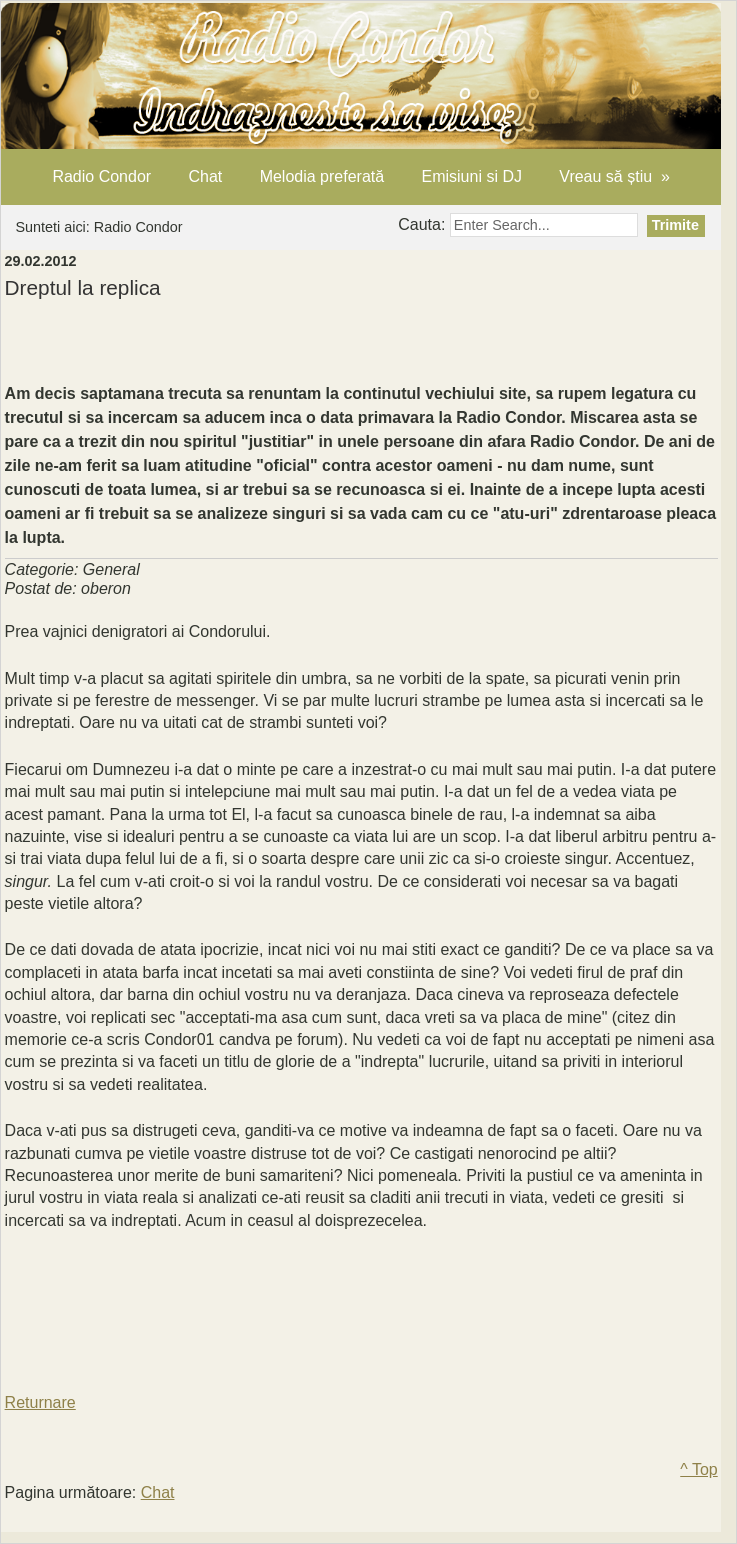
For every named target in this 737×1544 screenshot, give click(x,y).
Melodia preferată (322, 176)
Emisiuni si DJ (471, 176)
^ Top (698, 1469)
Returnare (40, 1402)
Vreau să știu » (614, 176)
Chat (205, 176)
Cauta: (424, 224)
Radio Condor (101, 176)
